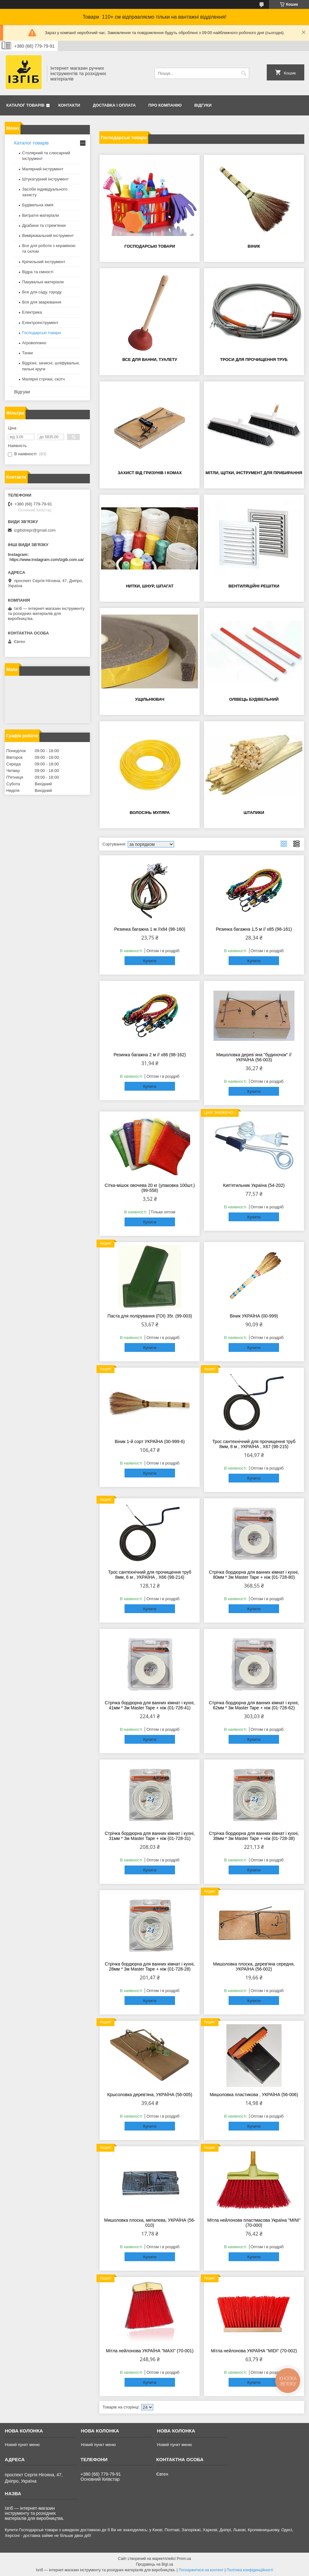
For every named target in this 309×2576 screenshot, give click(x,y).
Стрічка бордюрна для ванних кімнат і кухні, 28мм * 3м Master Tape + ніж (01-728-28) (150, 1966)
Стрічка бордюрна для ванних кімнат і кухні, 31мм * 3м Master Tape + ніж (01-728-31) (150, 1836)
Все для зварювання (41, 302)
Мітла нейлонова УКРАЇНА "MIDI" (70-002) (254, 2350)
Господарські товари (149, 246)
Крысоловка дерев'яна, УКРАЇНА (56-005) (149, 2094)
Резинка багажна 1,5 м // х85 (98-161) (254, 929)
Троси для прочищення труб (254, 359)
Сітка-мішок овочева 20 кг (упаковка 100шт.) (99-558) (150, 1188)
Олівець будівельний (254, 699)
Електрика (32, 312)
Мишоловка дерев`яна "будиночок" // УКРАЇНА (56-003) (254, 1057)
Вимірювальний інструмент (48, 235)
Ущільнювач (149, 699)
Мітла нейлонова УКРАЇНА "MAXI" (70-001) (150, 2350)
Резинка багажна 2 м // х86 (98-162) (150, 1054)
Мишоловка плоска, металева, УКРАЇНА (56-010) (149, 2223)
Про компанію (165, 105)
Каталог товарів (25, 105)
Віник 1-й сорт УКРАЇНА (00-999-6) (150, 1441)
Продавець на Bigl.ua (154, 2564)
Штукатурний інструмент (45, 179)
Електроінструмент (40, 322)
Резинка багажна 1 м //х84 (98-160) (149, 929)
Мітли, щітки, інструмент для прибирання (254, 472)
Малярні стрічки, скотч (43, 379)
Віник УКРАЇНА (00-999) (254, 1315)
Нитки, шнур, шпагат (149, 586)
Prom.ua (184, 2558)
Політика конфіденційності (250, 2570)
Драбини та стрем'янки (44, 225)
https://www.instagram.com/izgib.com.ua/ (46, 559)
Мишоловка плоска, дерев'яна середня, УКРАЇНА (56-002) (254, 1966)
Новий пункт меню (22, 2444)
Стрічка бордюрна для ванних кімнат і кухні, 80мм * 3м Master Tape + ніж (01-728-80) (254, 1575)
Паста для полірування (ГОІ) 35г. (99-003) (150, 1315)
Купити (149, 960)
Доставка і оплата (114, 105)
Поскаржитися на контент (200, 2570)
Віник (254, 246)
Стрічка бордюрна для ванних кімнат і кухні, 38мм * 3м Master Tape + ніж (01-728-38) (254, 1836)
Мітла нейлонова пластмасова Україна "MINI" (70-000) (253, 2223)
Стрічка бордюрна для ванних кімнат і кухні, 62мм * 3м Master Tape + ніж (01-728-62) (254, 1705)
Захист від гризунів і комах (150, 472)
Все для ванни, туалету (149, 359)
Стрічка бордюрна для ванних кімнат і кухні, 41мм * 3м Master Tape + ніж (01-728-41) (150, 1705)
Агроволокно (34, 342)
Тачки (27, 353)
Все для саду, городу (42, 292)
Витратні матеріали (40, 215)
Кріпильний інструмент (43, 261)
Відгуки (203, 105)
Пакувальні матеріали (43, 282)
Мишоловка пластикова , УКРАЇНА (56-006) (254, 2094)
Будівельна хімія (37, 205)
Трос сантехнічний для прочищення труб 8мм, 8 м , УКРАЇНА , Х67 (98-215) (253, 1444)
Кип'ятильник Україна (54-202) (254, 1185)
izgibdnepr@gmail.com (34, 530)
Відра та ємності (37, 271)
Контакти (69, 105)
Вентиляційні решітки (253, 586)
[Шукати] (243, 73)
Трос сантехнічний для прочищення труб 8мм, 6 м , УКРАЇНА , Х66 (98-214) (149, 1575)
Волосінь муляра (150, 812)
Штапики (253, 812)
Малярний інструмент (42, 169)
